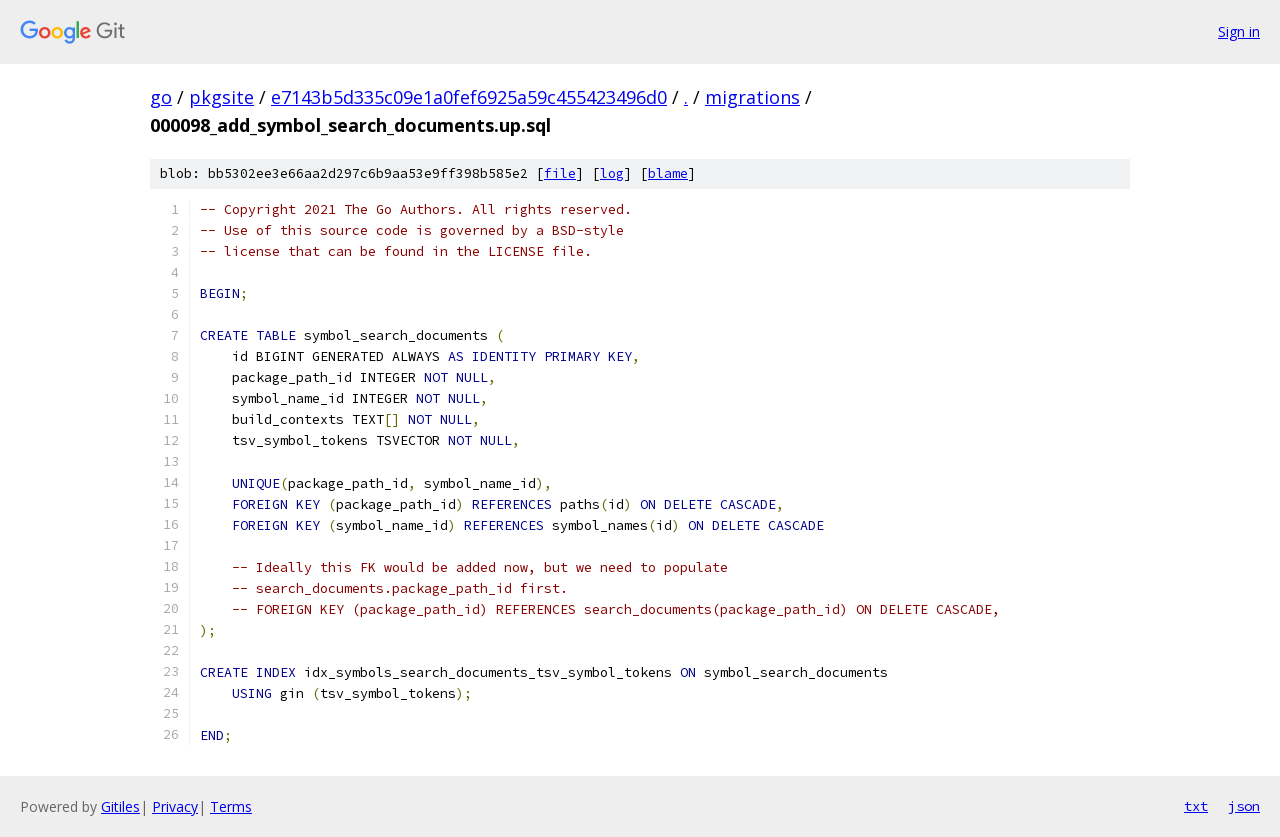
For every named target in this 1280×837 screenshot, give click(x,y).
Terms (231, 806)
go (161, 97)
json (1244, 806)
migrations (752, 97)
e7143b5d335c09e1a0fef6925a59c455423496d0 (469, 97)
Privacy (175, 806)
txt (1196, 806)
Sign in (1239, 31)
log (612, 173)
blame (668, 173)
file (560, 173)
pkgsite (221, 97)
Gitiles (120, 806)
